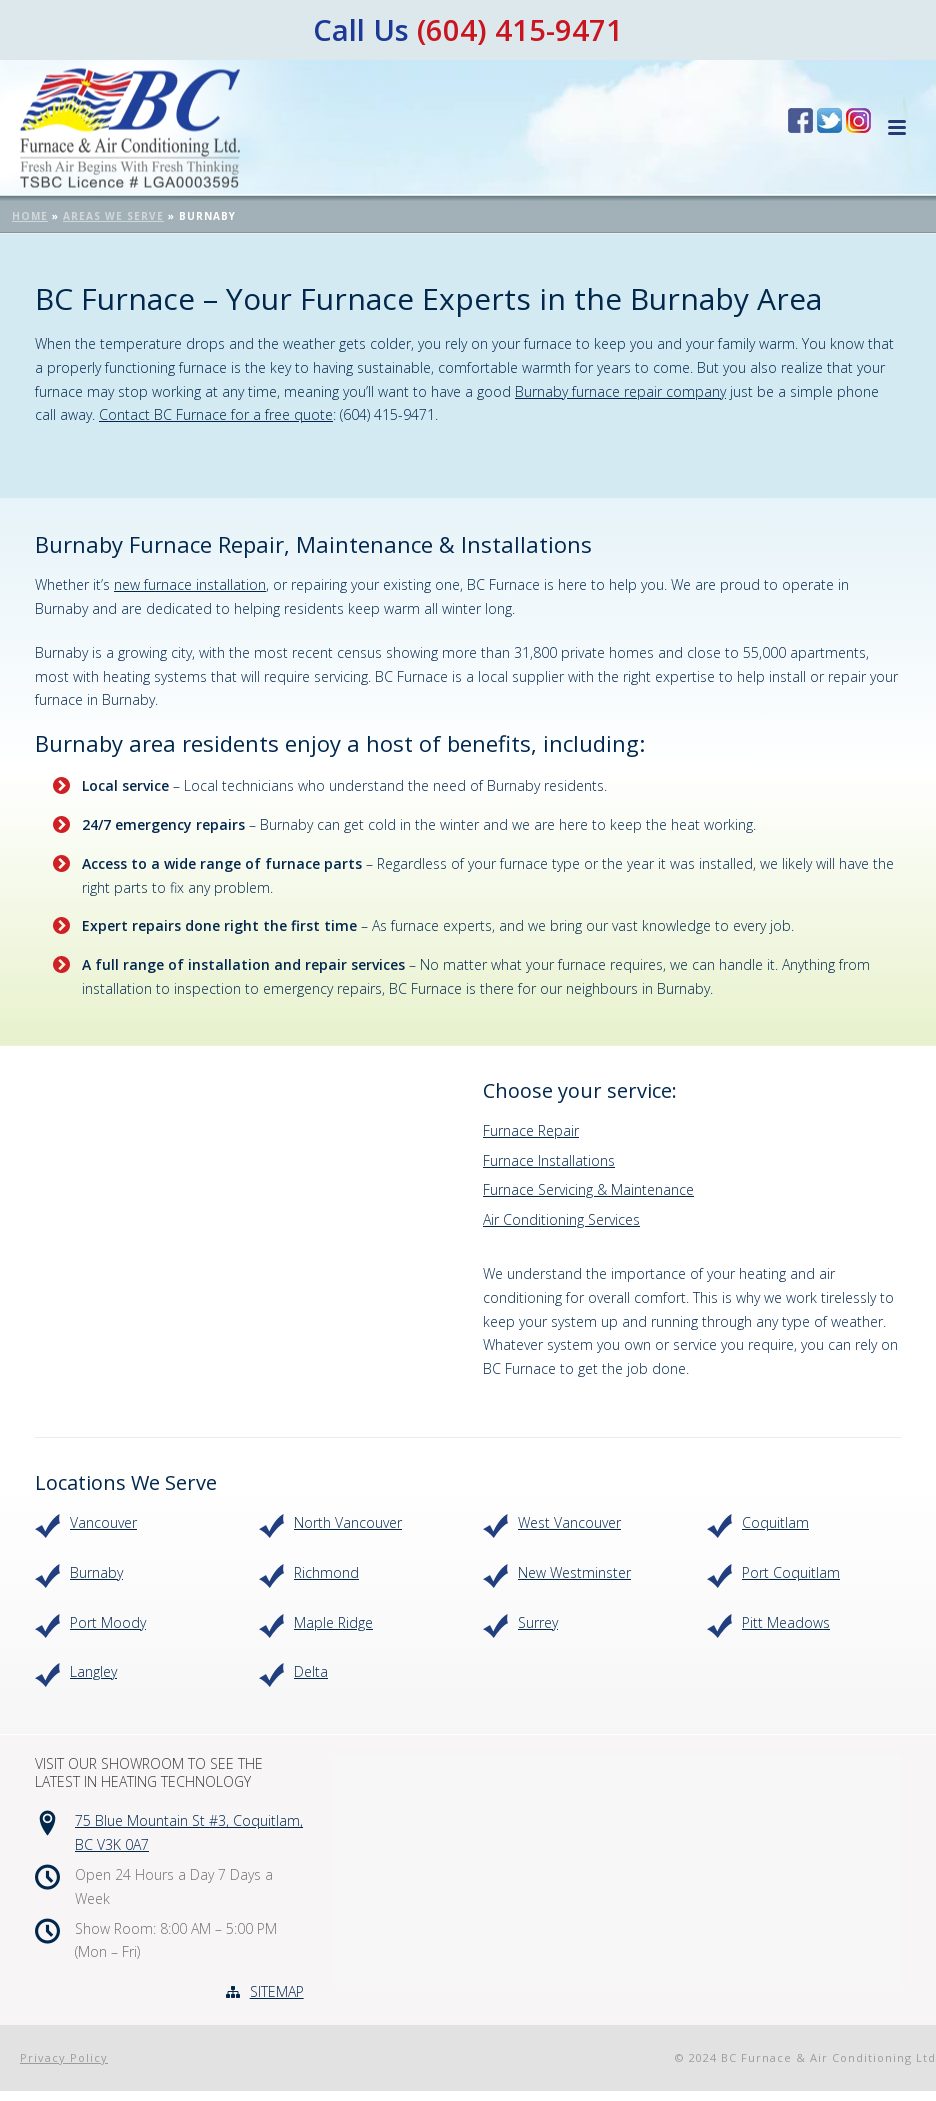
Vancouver (103, 1522)
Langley (93, 1671)
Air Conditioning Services (561, 1219)
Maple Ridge (333, 1622)
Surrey (538, 1622)
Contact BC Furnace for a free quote (216, 414)
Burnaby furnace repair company (620, 391)
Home (30, 216)
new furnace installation (190, 584)
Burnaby (96, 1572)
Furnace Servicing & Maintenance (588, 1189)
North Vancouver (348, 1522)
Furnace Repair (531, 1130)
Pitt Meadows (786, 1622)
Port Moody (108, 1622)
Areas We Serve (113, 216)
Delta (311, 1671)
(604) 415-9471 (520, 29)
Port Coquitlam (791, 1572)
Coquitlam (775, 1522)
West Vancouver (569, 1522)
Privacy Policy (64, 2057)
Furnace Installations (549, 1160)
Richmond (326, 1572)
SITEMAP (277, 1991)
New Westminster (574, 1572)
